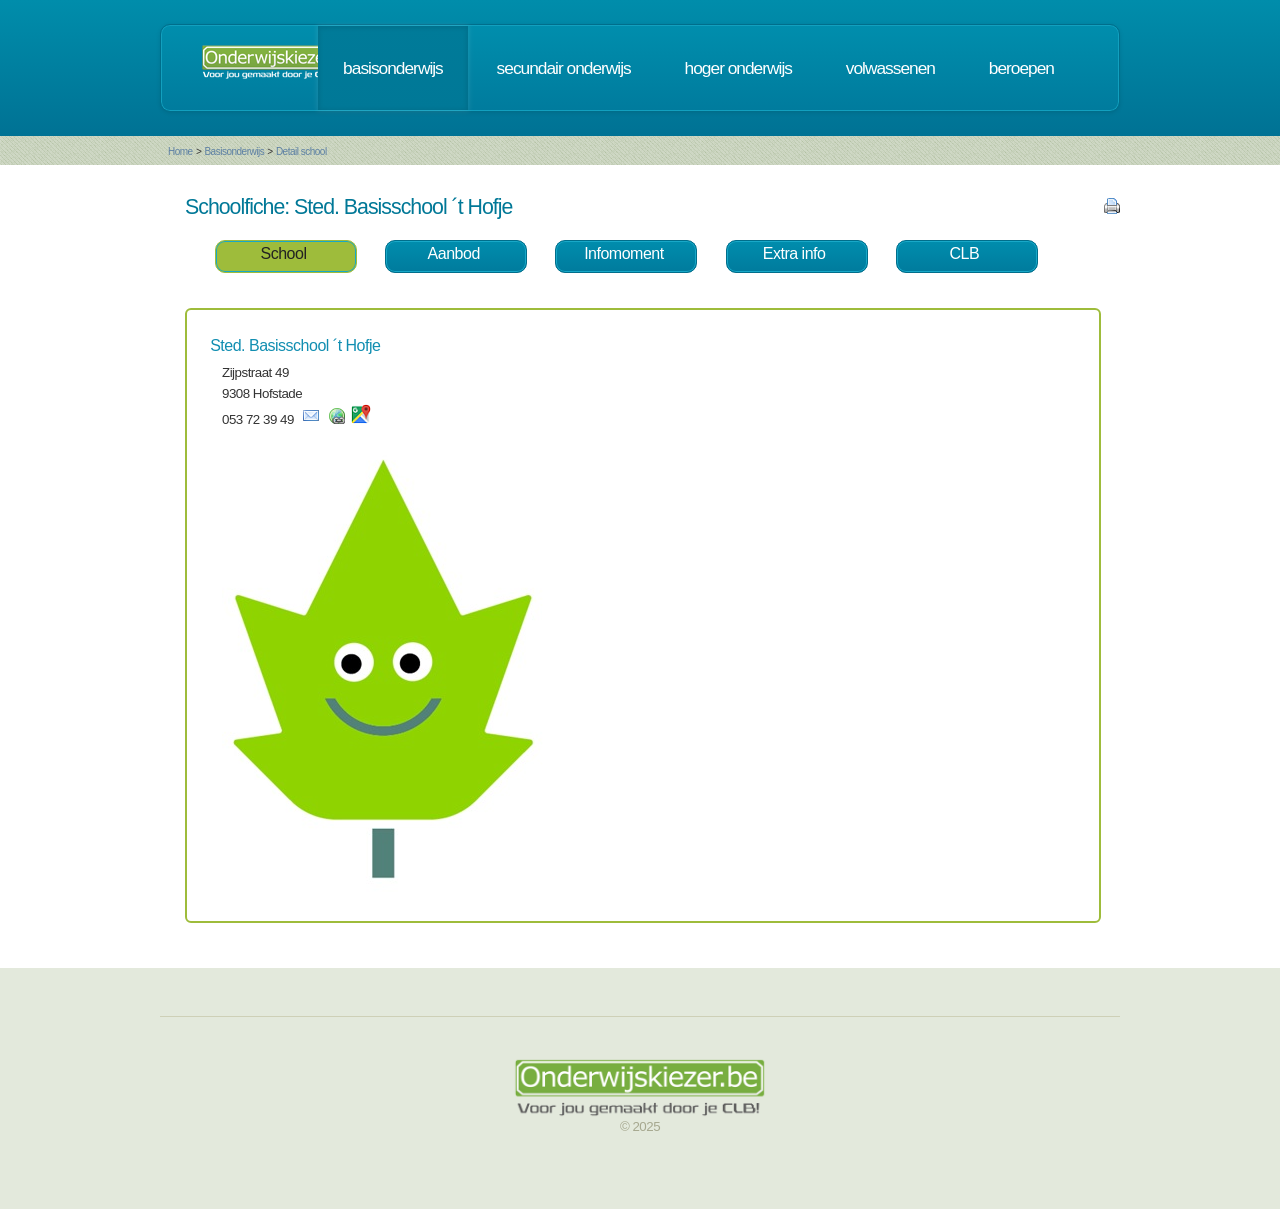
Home (180, 151)
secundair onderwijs (564, 68)
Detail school (301, 151)
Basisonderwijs (234, 151)
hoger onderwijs (738, 68)
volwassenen (890, 68)
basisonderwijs (393, 68)
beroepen (1021, 68)
